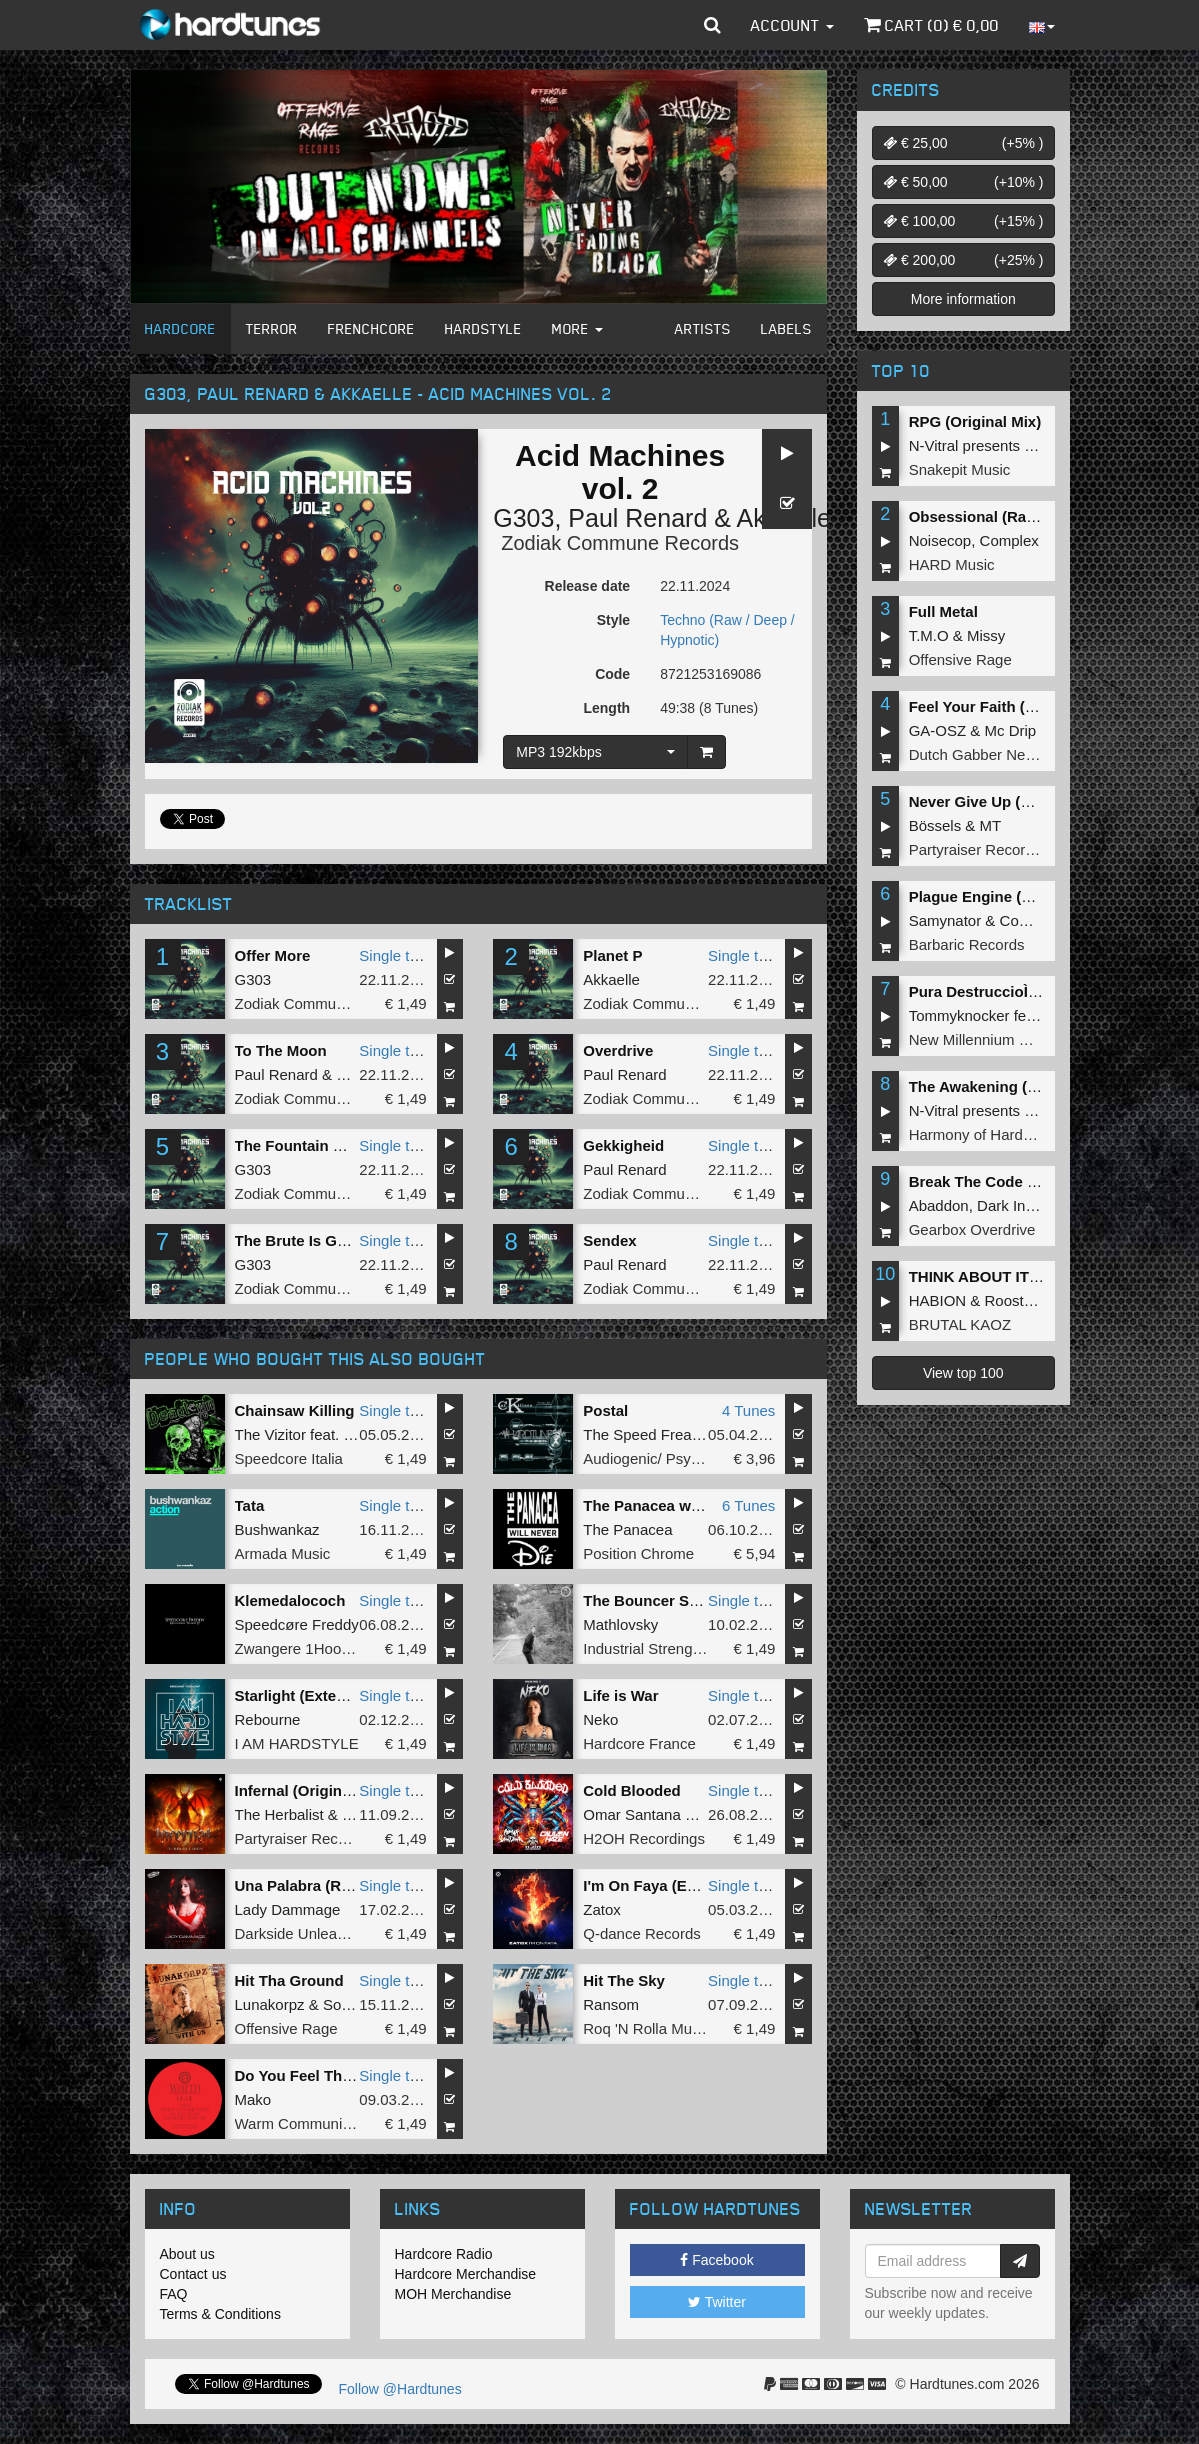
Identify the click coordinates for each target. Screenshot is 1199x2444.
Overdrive (618, 1050)
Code (612, 674)
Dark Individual (1026, 1205)
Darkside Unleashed (302, 1933)
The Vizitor (270, 1434)
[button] (712, 25)
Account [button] (792, 25)
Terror (272, 328)
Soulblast (354, 2004)
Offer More (273, 955)
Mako (253, 2099)
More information (963, 299)
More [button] (577, 328)
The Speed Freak (641, 1434)
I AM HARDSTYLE (297, 1743)
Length (606, 708)
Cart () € (931, 25)
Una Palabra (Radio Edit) (322, 1885)
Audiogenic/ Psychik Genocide (684, 1458)
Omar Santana (632, 1814)
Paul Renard (637, 518)
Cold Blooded (632, 1790)
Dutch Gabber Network (985, 754)
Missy (986, 635)
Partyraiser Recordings (311, 1838)
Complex (1009, 540)
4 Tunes (748, 1410)
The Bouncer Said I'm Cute (678, 1600)
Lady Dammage (288, 1909)
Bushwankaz (277, 1529)
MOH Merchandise (453, 2294)
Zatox (602, 1909)
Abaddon (939, 1205)
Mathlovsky (620, 1624)
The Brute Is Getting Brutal (330, 1240)
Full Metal (943, 611)
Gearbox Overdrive (972, 1229)
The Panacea (627, 1529)
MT (991, 825)
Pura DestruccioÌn (979, 991)
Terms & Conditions (220, 2314)
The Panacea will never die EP (690, 1505)
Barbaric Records (967, 944)
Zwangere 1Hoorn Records (325, 1648)
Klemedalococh (290, 1600)
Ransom (611, 2004)
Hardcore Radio (444, 2254)
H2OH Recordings (644, 1838)
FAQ (174, 2294)
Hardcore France (639, 1743)
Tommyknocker (959, 1015)
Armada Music (283, 1553)
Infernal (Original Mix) (312, 1790)
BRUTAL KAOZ (960, 1324)
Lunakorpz (270, 2004)
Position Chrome (638, 1553)
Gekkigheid (623, 1145)
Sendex (609, 1240)
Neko (600, 1719)
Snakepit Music (960, 469)
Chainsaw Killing (295, 1410)
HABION (938, 1300)
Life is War (620, 1695)
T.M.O (929, 635)
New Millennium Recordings (1002, 1039)
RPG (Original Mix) (975, 421)
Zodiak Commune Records (620, 543)
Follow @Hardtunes (400, 2389)
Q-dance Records (642, 1933)
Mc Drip (1011, 730)
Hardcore (180, 328)
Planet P (612, 955)
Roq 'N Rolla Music (646, 2028)
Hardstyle (483, 328)
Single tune (396, 955)
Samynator (945, 920)
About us (187, 2254)
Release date (588, 586)
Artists (703, 328)
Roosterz (1015, 1300)
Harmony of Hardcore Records (1010, 1134)
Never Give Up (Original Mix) (1010, 801)
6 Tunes (748, 1505)
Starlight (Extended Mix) (321, 1695)
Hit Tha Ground (289, 1980)
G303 (523, 518)
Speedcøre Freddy (297, 1624)
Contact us (193, 2274)
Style (613, 620)
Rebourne (268, 1719)
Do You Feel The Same (315, 2075)
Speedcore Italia (289, 1458)
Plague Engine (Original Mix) (1010, 896)
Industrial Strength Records (674, 1648)
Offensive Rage (286, 2028)
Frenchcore (371, 328)
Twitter (717, 2302)
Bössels (935, 825)
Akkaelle (611, 979)
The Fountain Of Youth (315, 1145)
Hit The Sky (624, 1980)
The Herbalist (279, 1814)
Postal (605, 1410)
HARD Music (952, 564)
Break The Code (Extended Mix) (1021, 1181)
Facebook (716, 2260)
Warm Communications (312, 2123)
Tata (250, 1505)
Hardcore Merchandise (466, 2274)
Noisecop (940, 540)
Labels (786, 328)
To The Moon (281, 1050)
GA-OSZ (938, 730)
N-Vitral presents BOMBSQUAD (1015, 445)
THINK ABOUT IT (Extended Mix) (1024, 1276)
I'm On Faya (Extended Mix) (680, 1885)
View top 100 (963, 1373)
